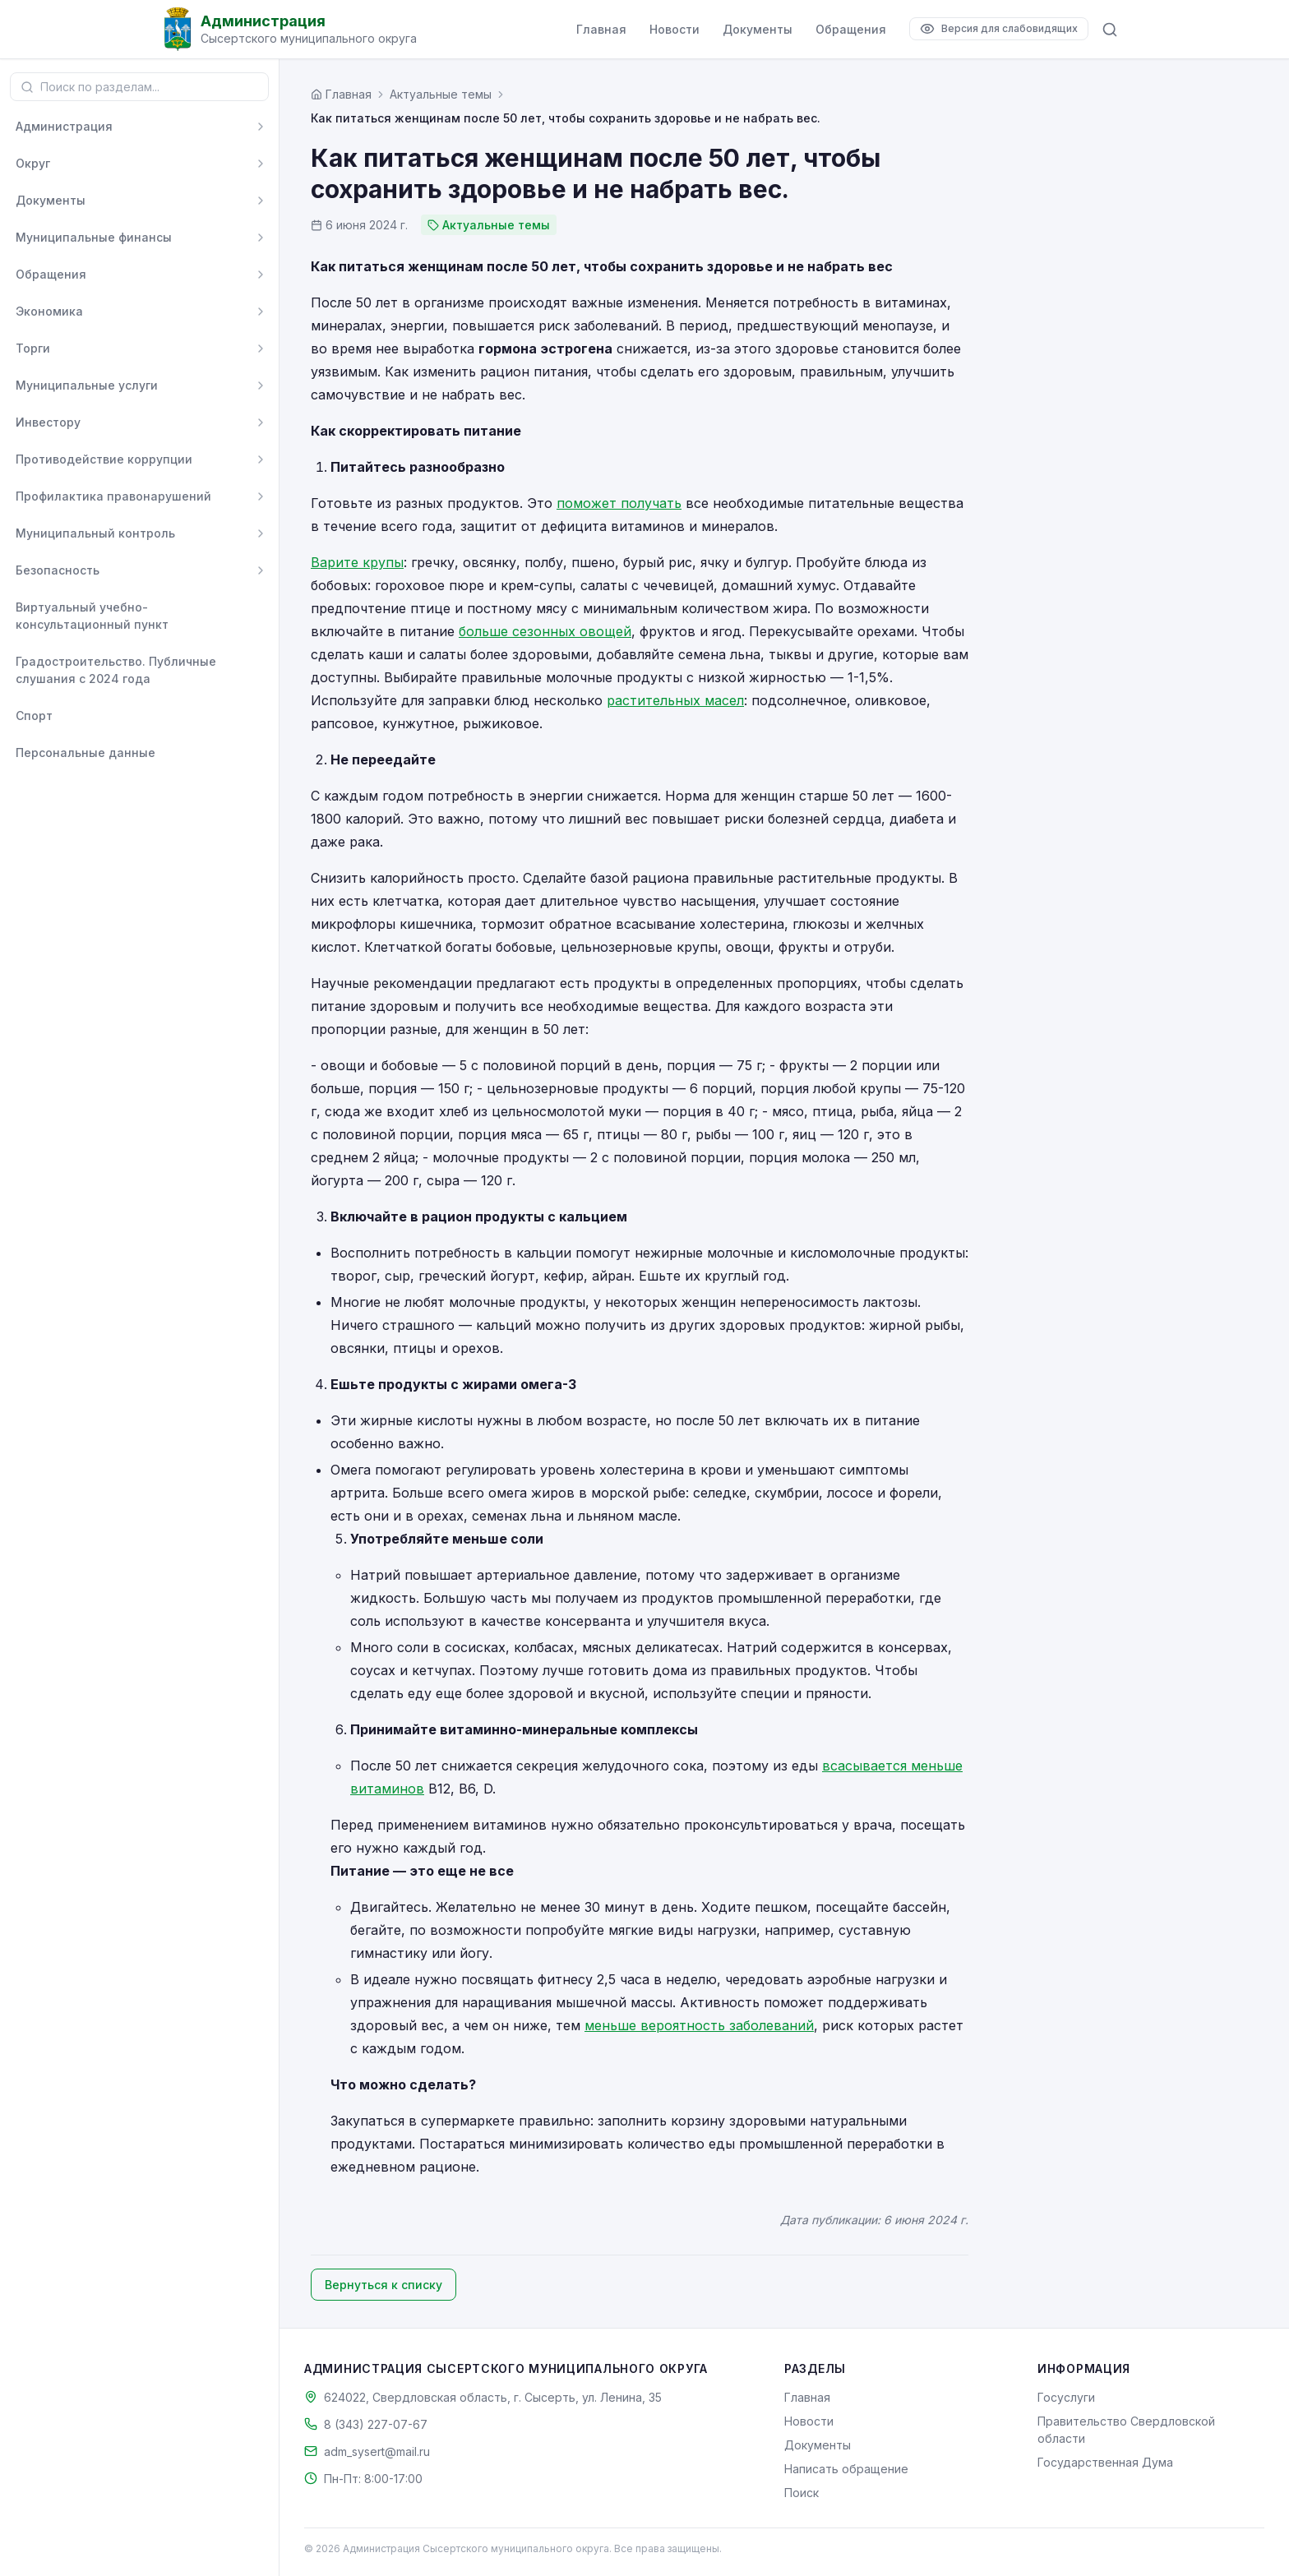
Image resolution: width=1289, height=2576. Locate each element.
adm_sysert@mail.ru (377, 2451)
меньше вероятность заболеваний (699, 2025)
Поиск (801, 2493)
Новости (674, 29)
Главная (601, 29)
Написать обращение (846, 2469)
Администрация (64, 126)
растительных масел (675, 700)
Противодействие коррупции (104, 459)
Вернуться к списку (383, 2285)
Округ (33, 163)
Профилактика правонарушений (113, 496)
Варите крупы (357, 562)
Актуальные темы (441, 94)
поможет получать (619, 503)
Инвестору (48, 422)
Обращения (850, 29)
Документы (757, 29)
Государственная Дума (1105, 2462)
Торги (33, 348)
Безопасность (57, 570)
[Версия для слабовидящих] (998, 28)
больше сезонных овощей (545, 631)
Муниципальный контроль (95, 533)
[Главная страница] (341, 94)
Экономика (49, 311)
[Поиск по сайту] (1110, 29)
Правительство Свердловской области (1126, 2429)
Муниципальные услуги (87, 385)
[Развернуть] (260, 126)
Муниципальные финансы (94, 237)
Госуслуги (1066, 2397)
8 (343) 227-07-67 (375, 2424)
